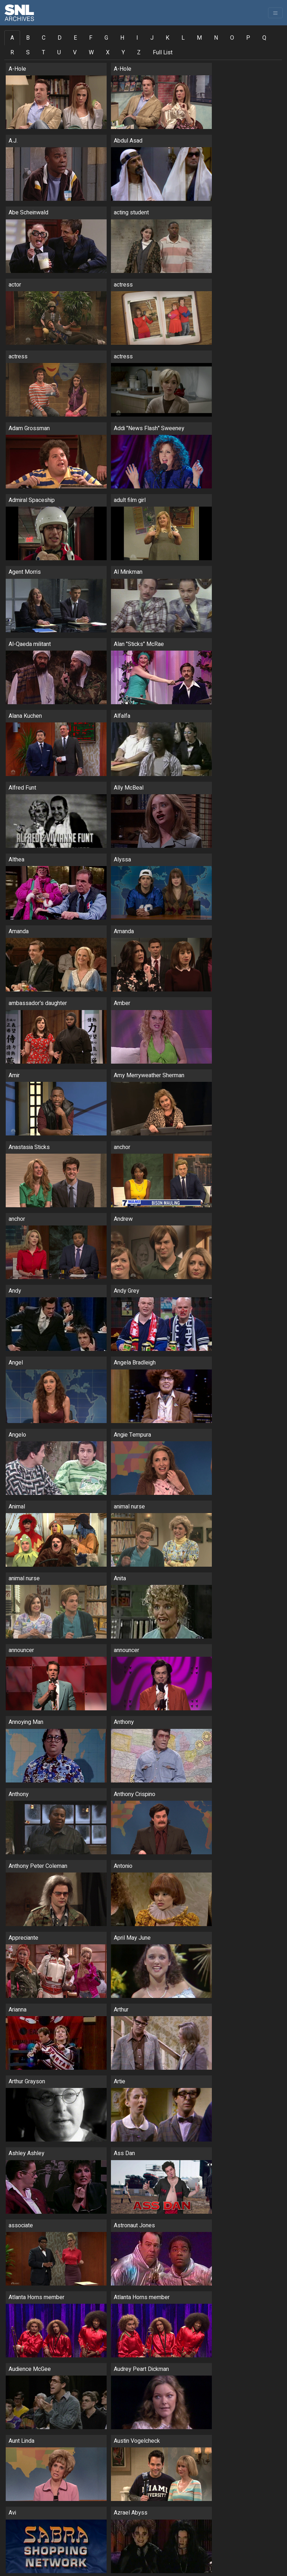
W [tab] (91, 52)
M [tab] (199, 38)
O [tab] (232, 38)
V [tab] (75, 52)
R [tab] (12, 52)
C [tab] (43, 38)
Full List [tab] (162, 52)
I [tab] (137, 38)
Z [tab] (139, 52)
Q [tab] (264, 38)
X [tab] (108, 52)
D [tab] (60, 38)
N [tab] (216, 38)
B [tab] (28, 38)
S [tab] (28, 52)
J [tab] (152, 38)
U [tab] (59, 52)
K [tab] (167, 38)
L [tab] (183, 38)
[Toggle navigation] (275, 13)
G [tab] (106, 38)
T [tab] (43, 52)
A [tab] (12, 38)
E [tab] (75, 38)
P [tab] (248, 38)
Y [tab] (123, 52)
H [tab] (122, 38)
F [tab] (90, 38)
